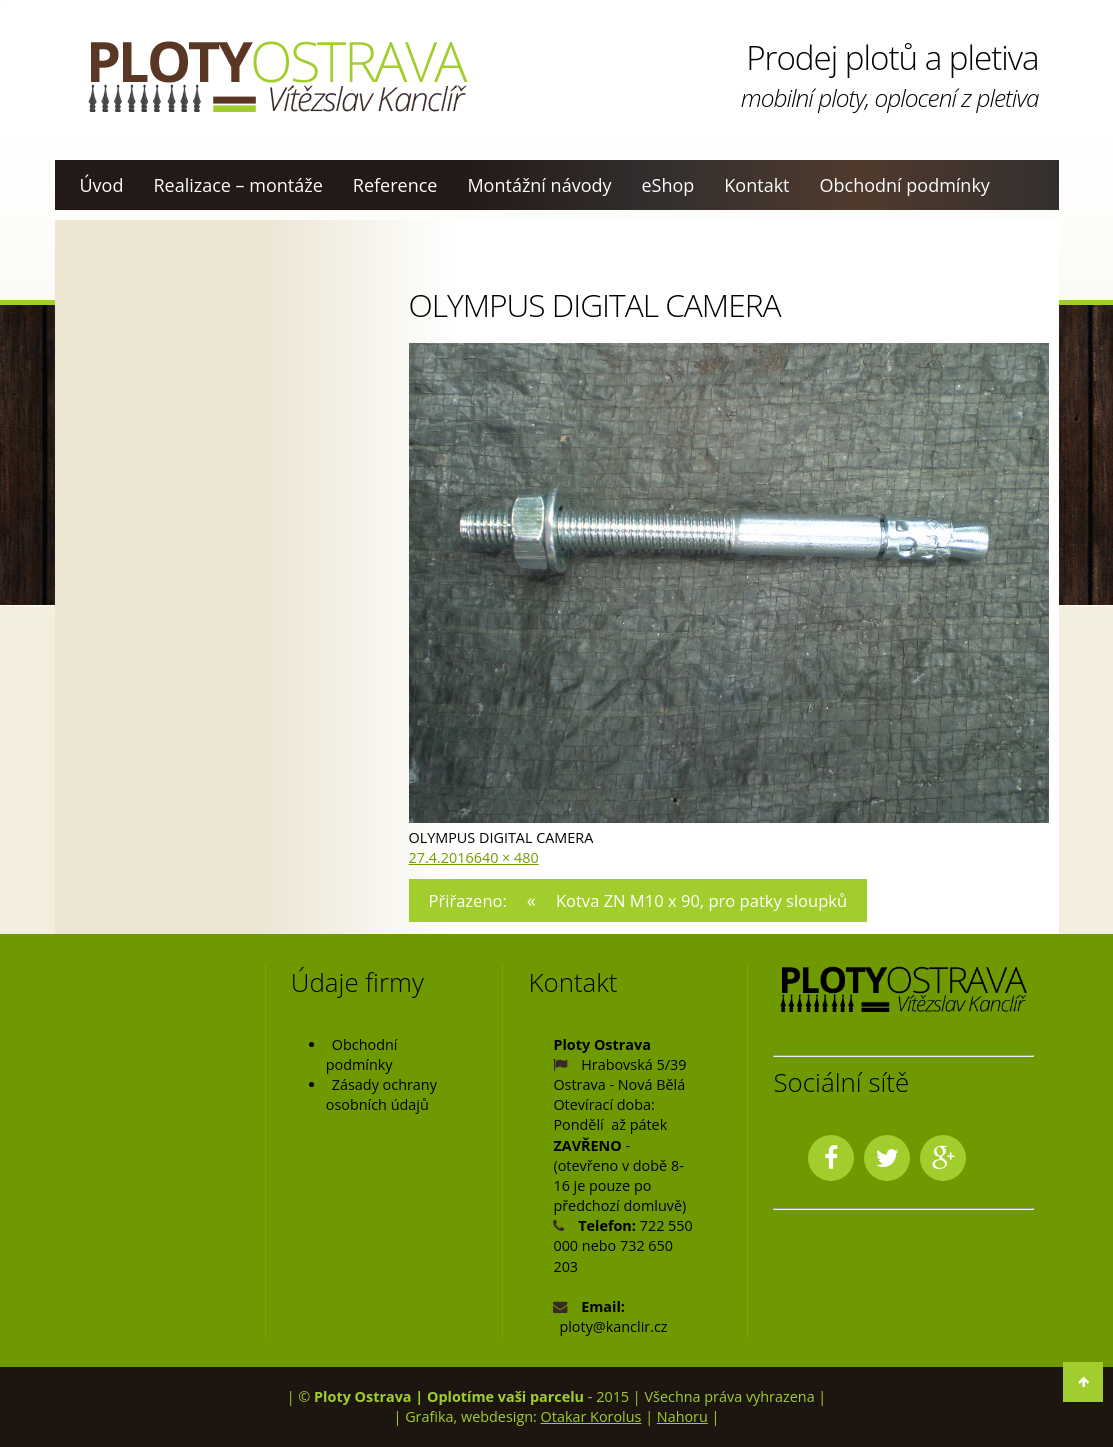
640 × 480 (506, 857)
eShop (667, 185)
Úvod (102, 185)
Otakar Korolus (591, 1416)
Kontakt (756, 185)
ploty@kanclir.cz (613, 1326)
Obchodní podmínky (905, 185)
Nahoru (682, 1416)
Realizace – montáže (237, 185)
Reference (395, 185)
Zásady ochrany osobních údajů (381, 1094)
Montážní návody (539, 185)
